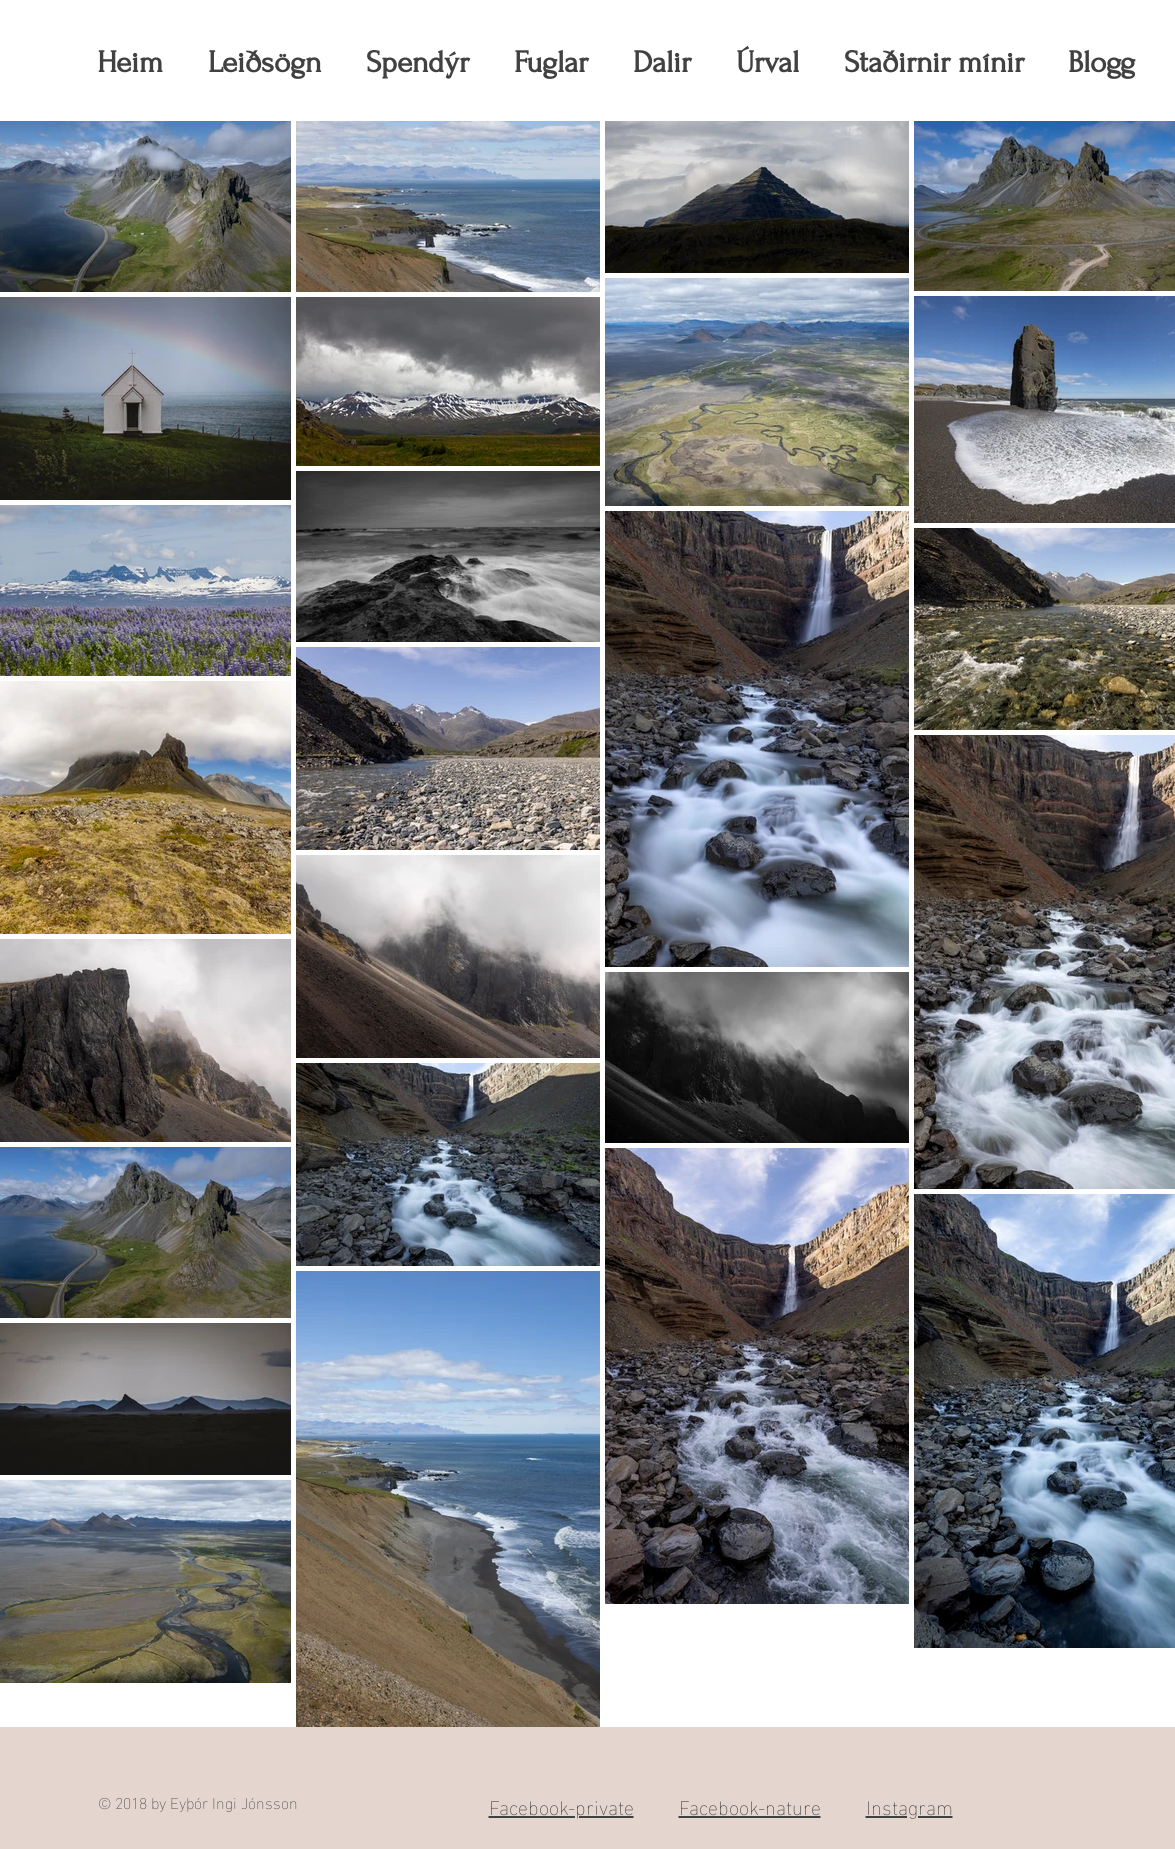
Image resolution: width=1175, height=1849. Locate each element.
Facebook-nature (750, 1805)
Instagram (909, 1805)
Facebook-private (561, 1805)
